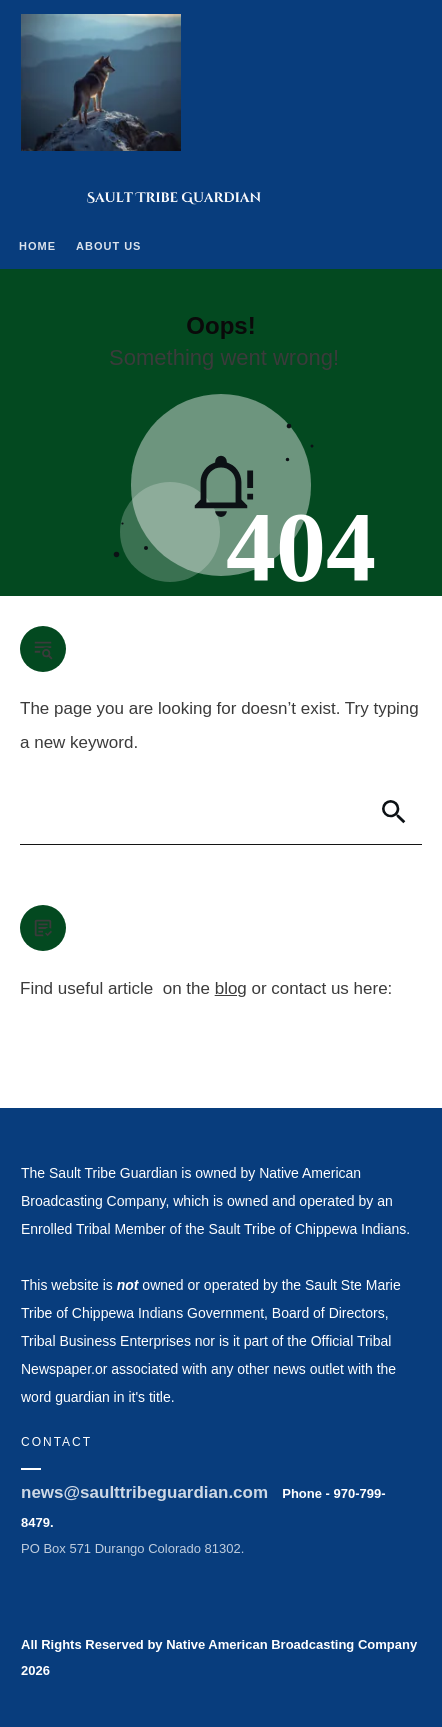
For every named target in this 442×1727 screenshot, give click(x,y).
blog (231, 988)
